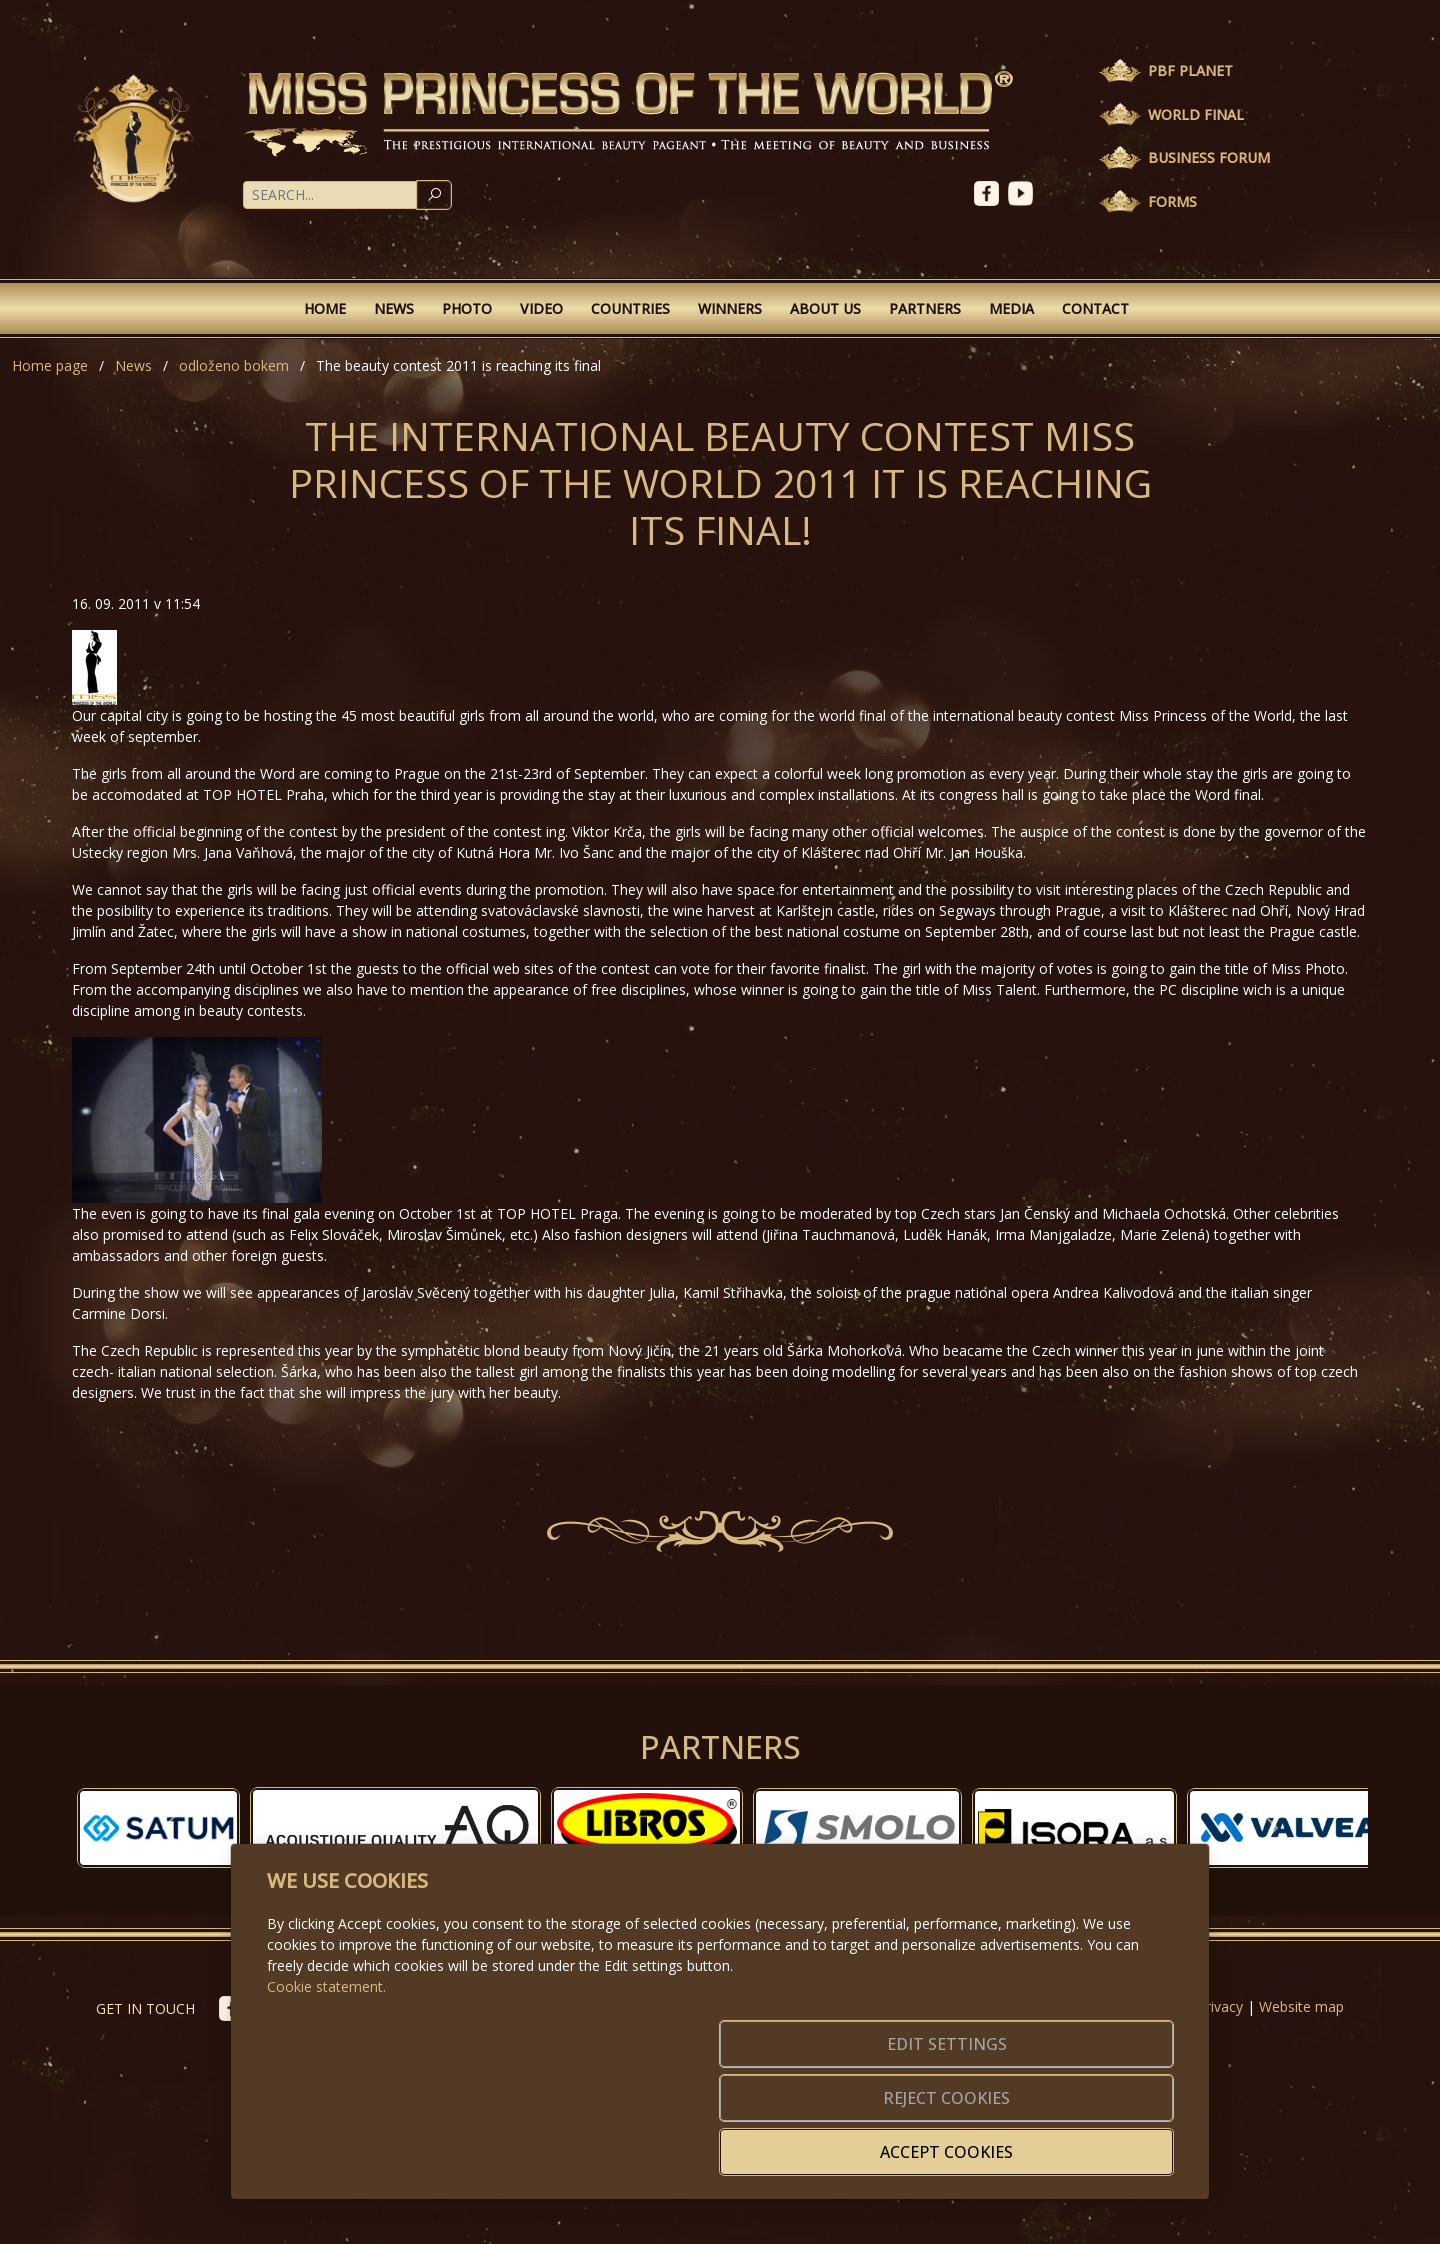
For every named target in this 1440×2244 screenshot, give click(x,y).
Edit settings (677, 2140)
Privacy (1220, 2006)
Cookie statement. (326, 2070)
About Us (825, 308)
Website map (1301, 2006)
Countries (630, 308)
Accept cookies (1077, 2140)
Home (325, 308)
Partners (925, 308)
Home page (50, 365)
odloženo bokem (234, 365)
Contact (1095, 308)
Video (541, 308)
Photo (467, 308)
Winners (730, 308)
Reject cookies (877, 2140)
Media (1011, 308)
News (394, 308)
